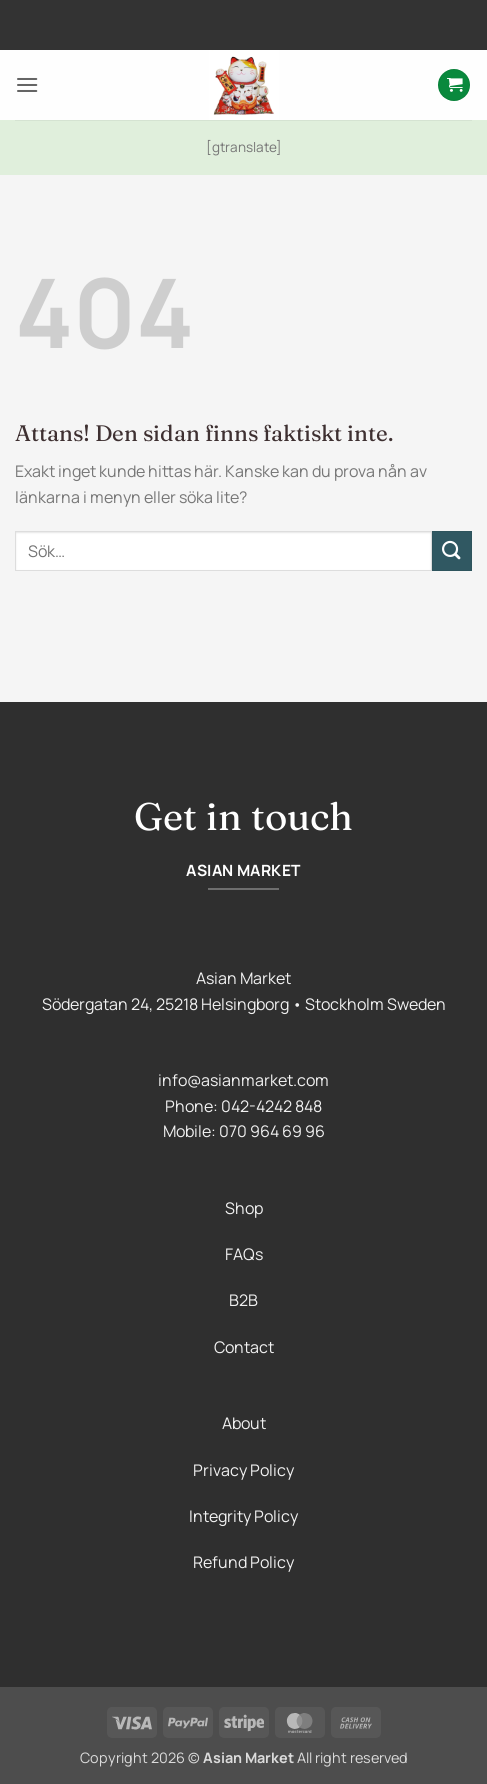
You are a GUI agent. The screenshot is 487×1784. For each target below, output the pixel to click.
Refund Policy (243, 1562)
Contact (244, 1347)
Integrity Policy (243, 1516)
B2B (243, 1300)
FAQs (244, 1254)
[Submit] (452, 550)
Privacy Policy (243, 1470)
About (244, 1423)
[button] (27, 84)
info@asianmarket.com (243, 1080)
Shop (244, 1208)
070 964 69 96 (272, 1131)
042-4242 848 (271, 1106)
